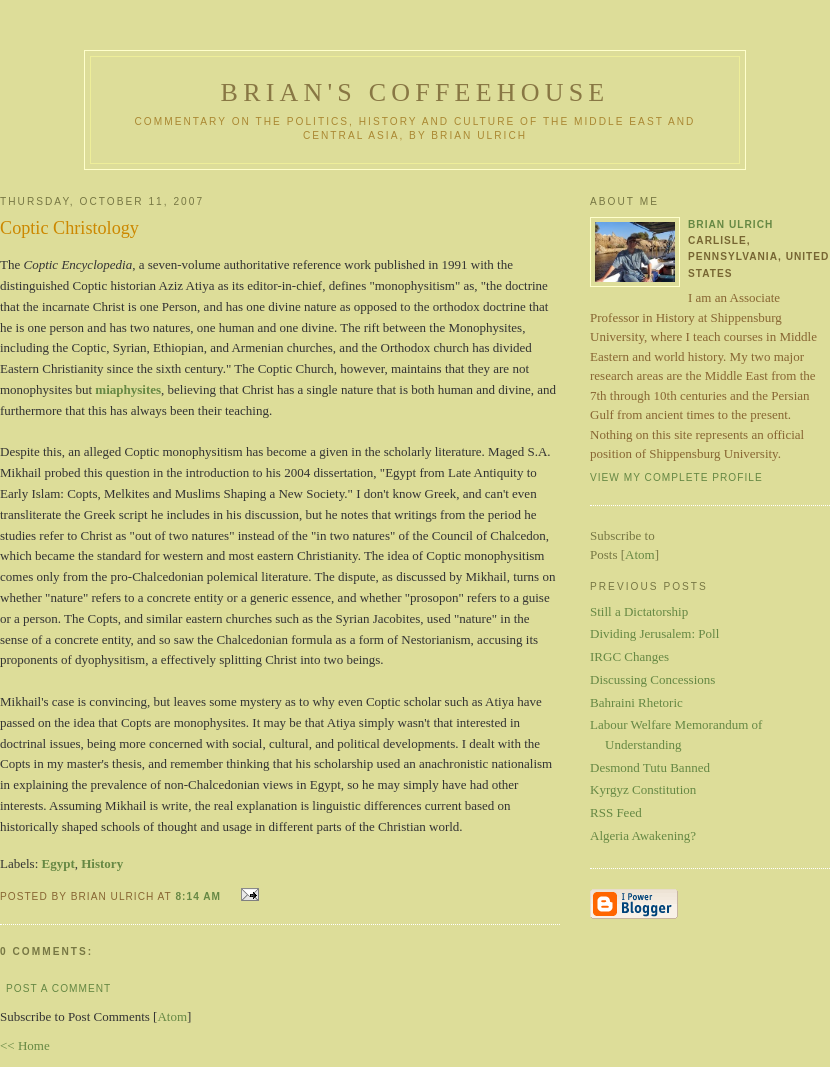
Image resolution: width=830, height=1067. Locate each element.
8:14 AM (199, 896)
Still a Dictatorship (639, 611)
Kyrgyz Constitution (643, 789)
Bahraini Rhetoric (636, 702)
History (102, 863)
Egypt (58, 863)
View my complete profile (676, 477)
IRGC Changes (629, 656)
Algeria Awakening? (643, 835)
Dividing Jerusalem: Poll (654, 633)
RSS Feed (616, 812)
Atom (172, 1016)
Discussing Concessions (652, 679)
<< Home (25, 1045)
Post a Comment (58, 988)
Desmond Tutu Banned (650, 767)
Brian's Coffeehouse (415, 92)
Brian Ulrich (730, 224)
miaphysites (128, 389)
